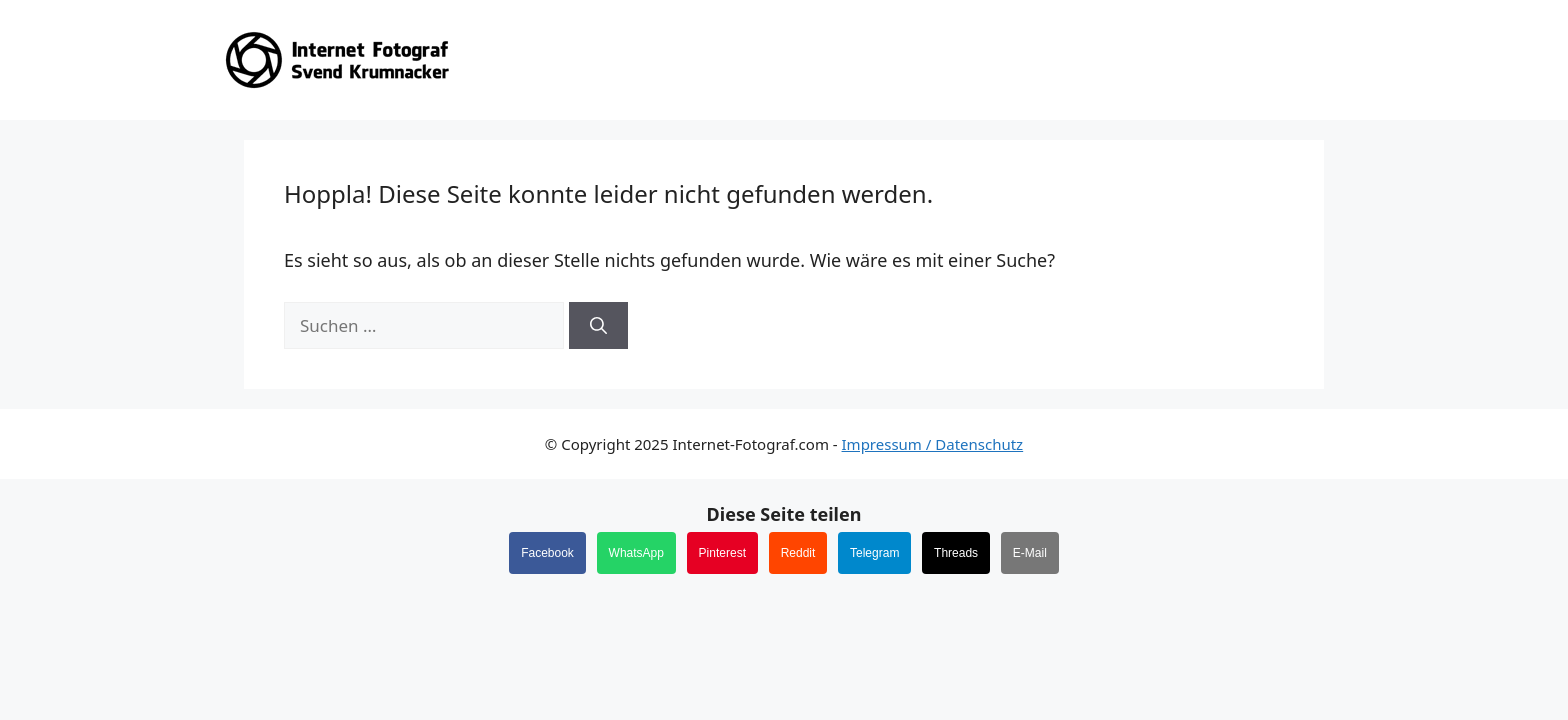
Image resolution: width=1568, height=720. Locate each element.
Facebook (547, 553)
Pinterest (722, 553)
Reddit (798, 553)
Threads (956, 553)
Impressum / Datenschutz (933, 444)
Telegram (874, 553)
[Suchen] (598, 326)
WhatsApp (636, 553)
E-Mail (1030, 553)
